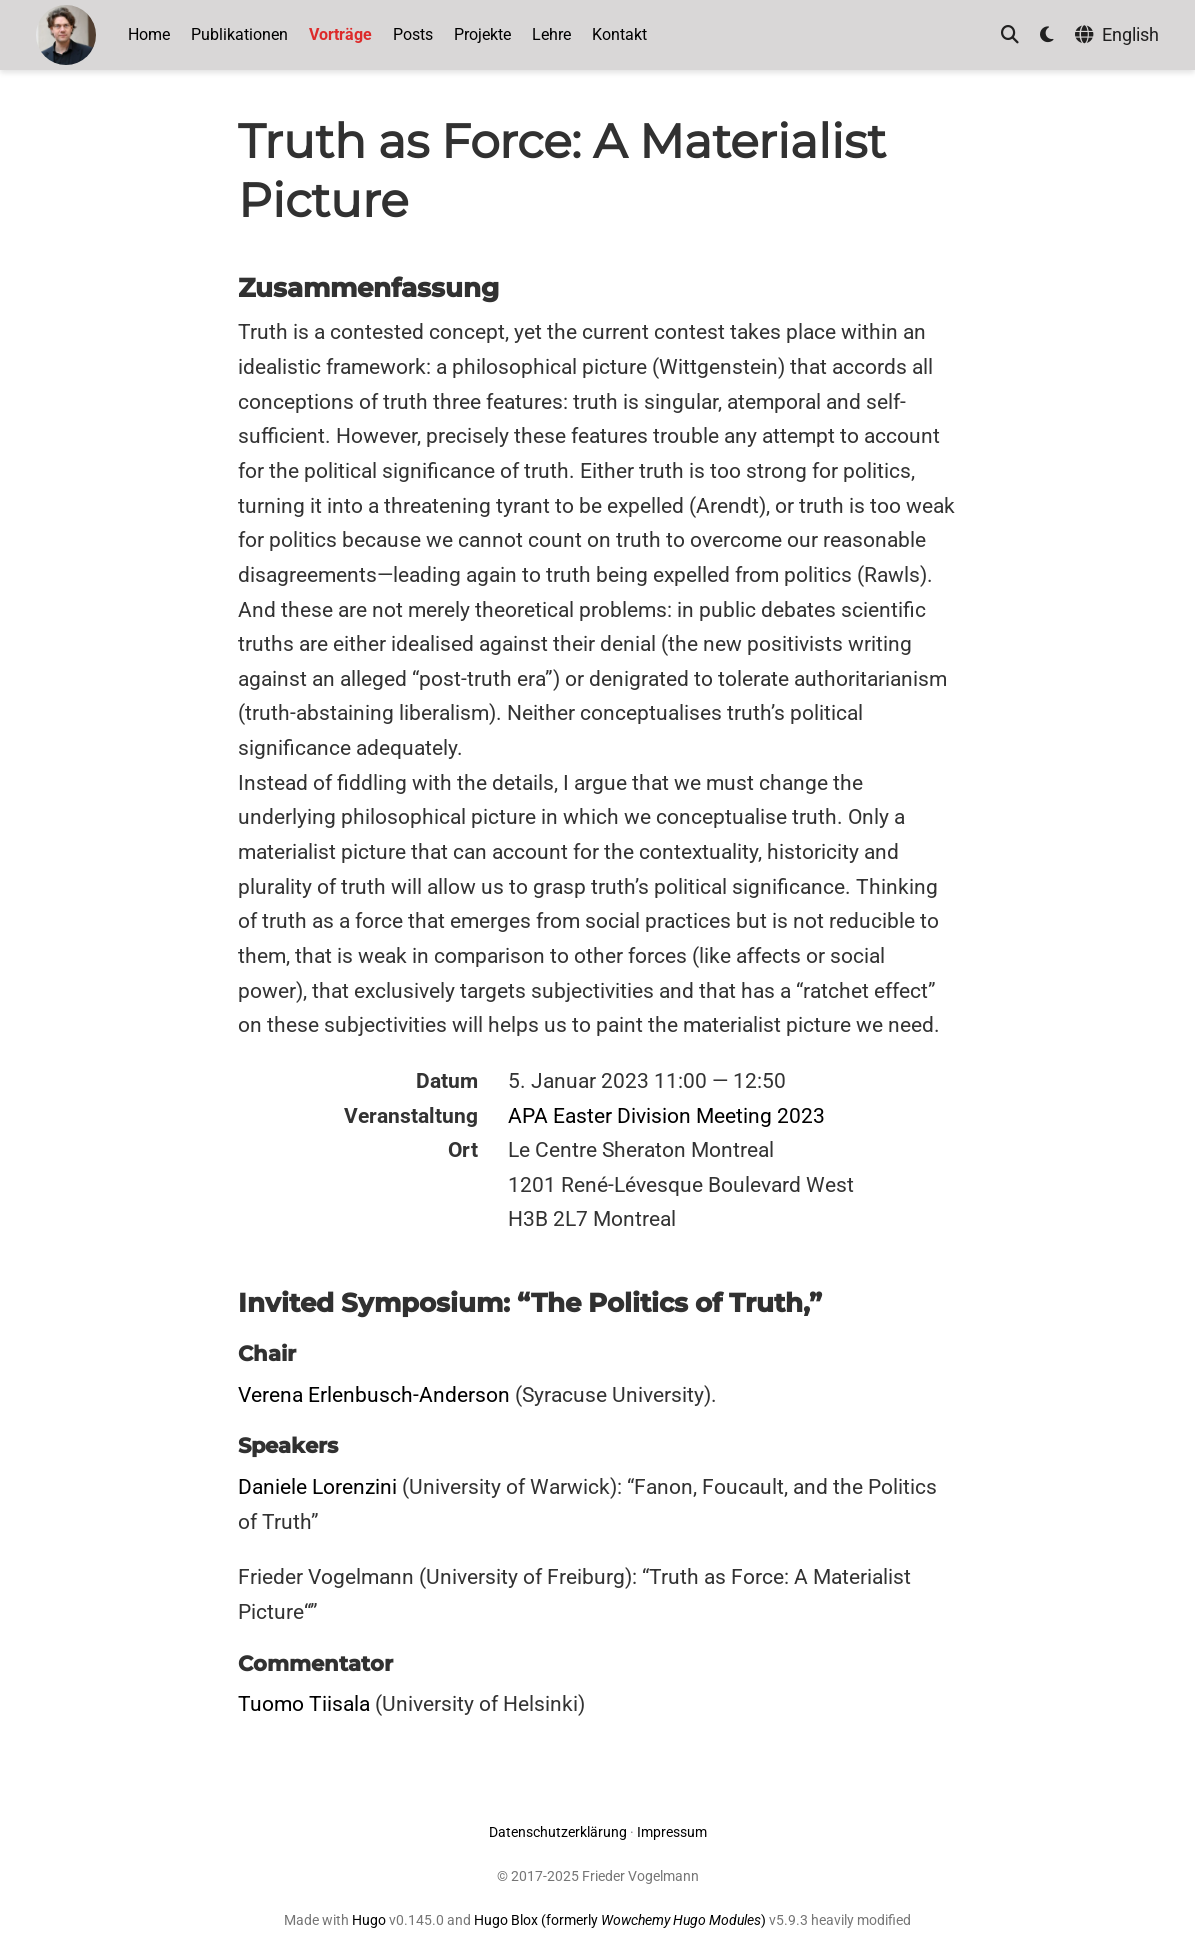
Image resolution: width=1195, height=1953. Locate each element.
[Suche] (1010, 35)
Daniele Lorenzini (317, 1487)
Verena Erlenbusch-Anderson (374, 1395)
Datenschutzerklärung (558, 1832)
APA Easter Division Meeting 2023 (666, 1116)
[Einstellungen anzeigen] (1047, 35)
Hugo (369, 1920)
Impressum (672, 1832)
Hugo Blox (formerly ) (621, 1920)
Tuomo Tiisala (304, 1704)
